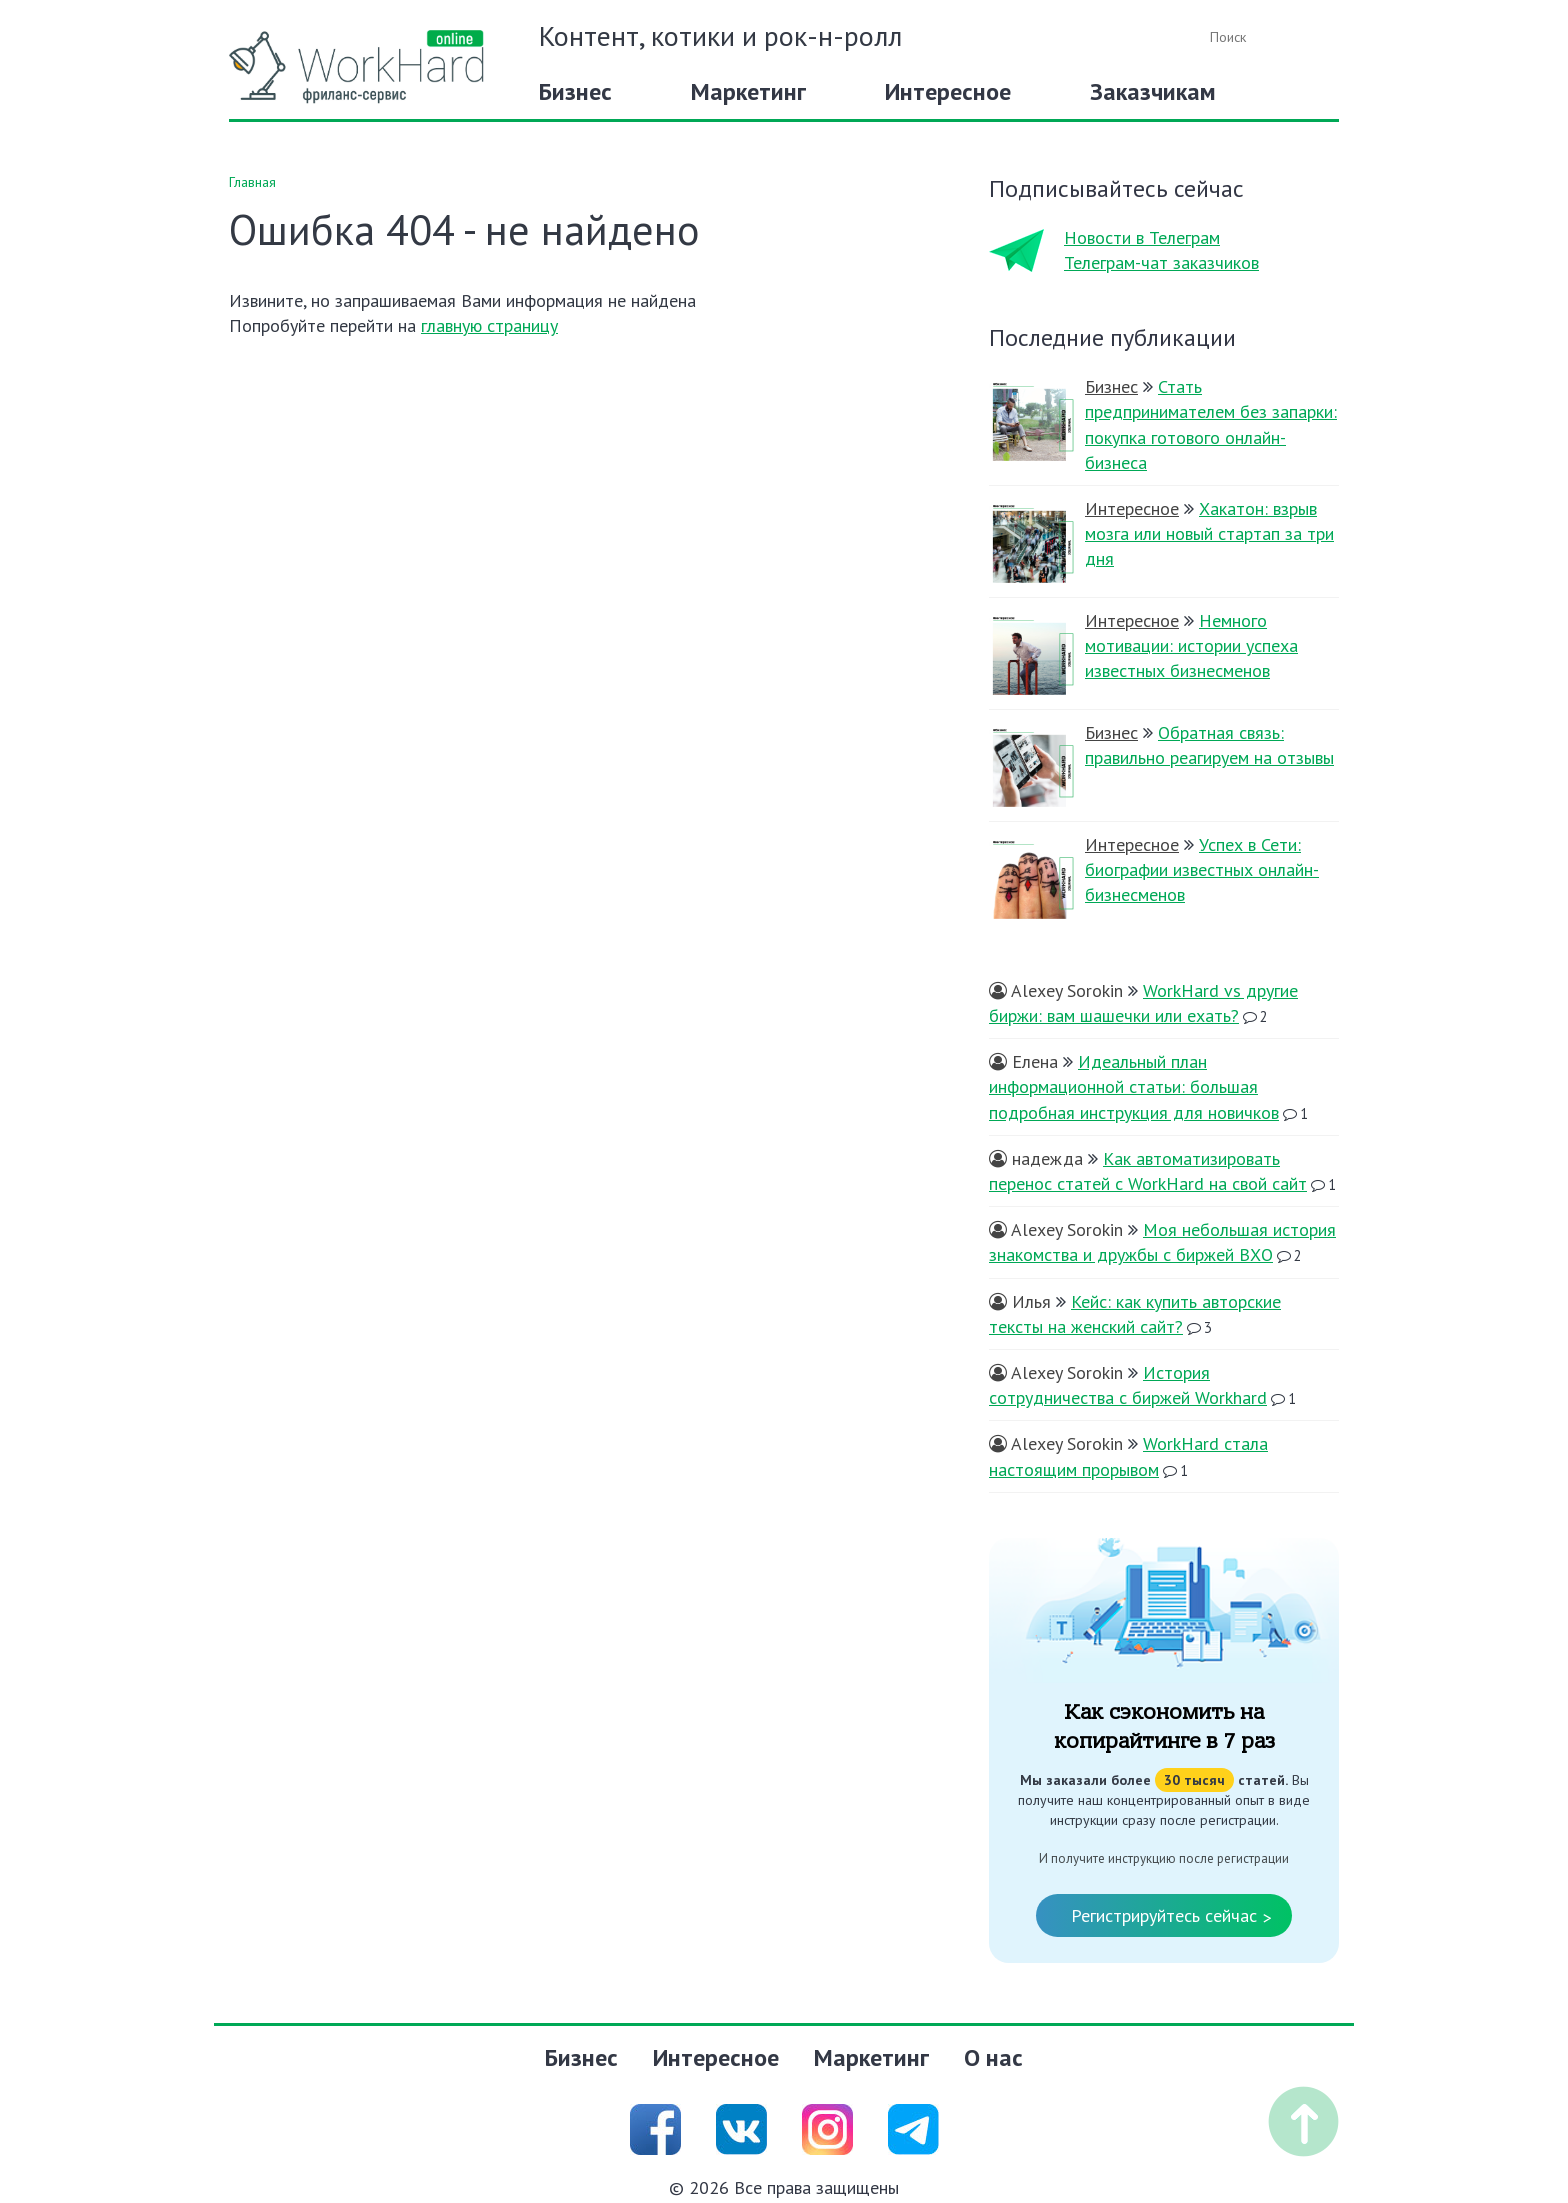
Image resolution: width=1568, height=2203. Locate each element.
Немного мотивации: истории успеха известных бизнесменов (1191, 645)
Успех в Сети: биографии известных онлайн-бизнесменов (1202, 869)
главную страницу (489, 325)
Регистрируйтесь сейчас (1171, 1917)
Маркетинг (748, 91)
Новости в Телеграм (1142, 237)
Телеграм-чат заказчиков (1161, 262)
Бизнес (575, 91)
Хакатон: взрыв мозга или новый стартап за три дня (1209, 533)
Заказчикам (1153, 91)
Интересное (948, 91)
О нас (993, 2057)
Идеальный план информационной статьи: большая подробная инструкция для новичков (1134, 1086)
